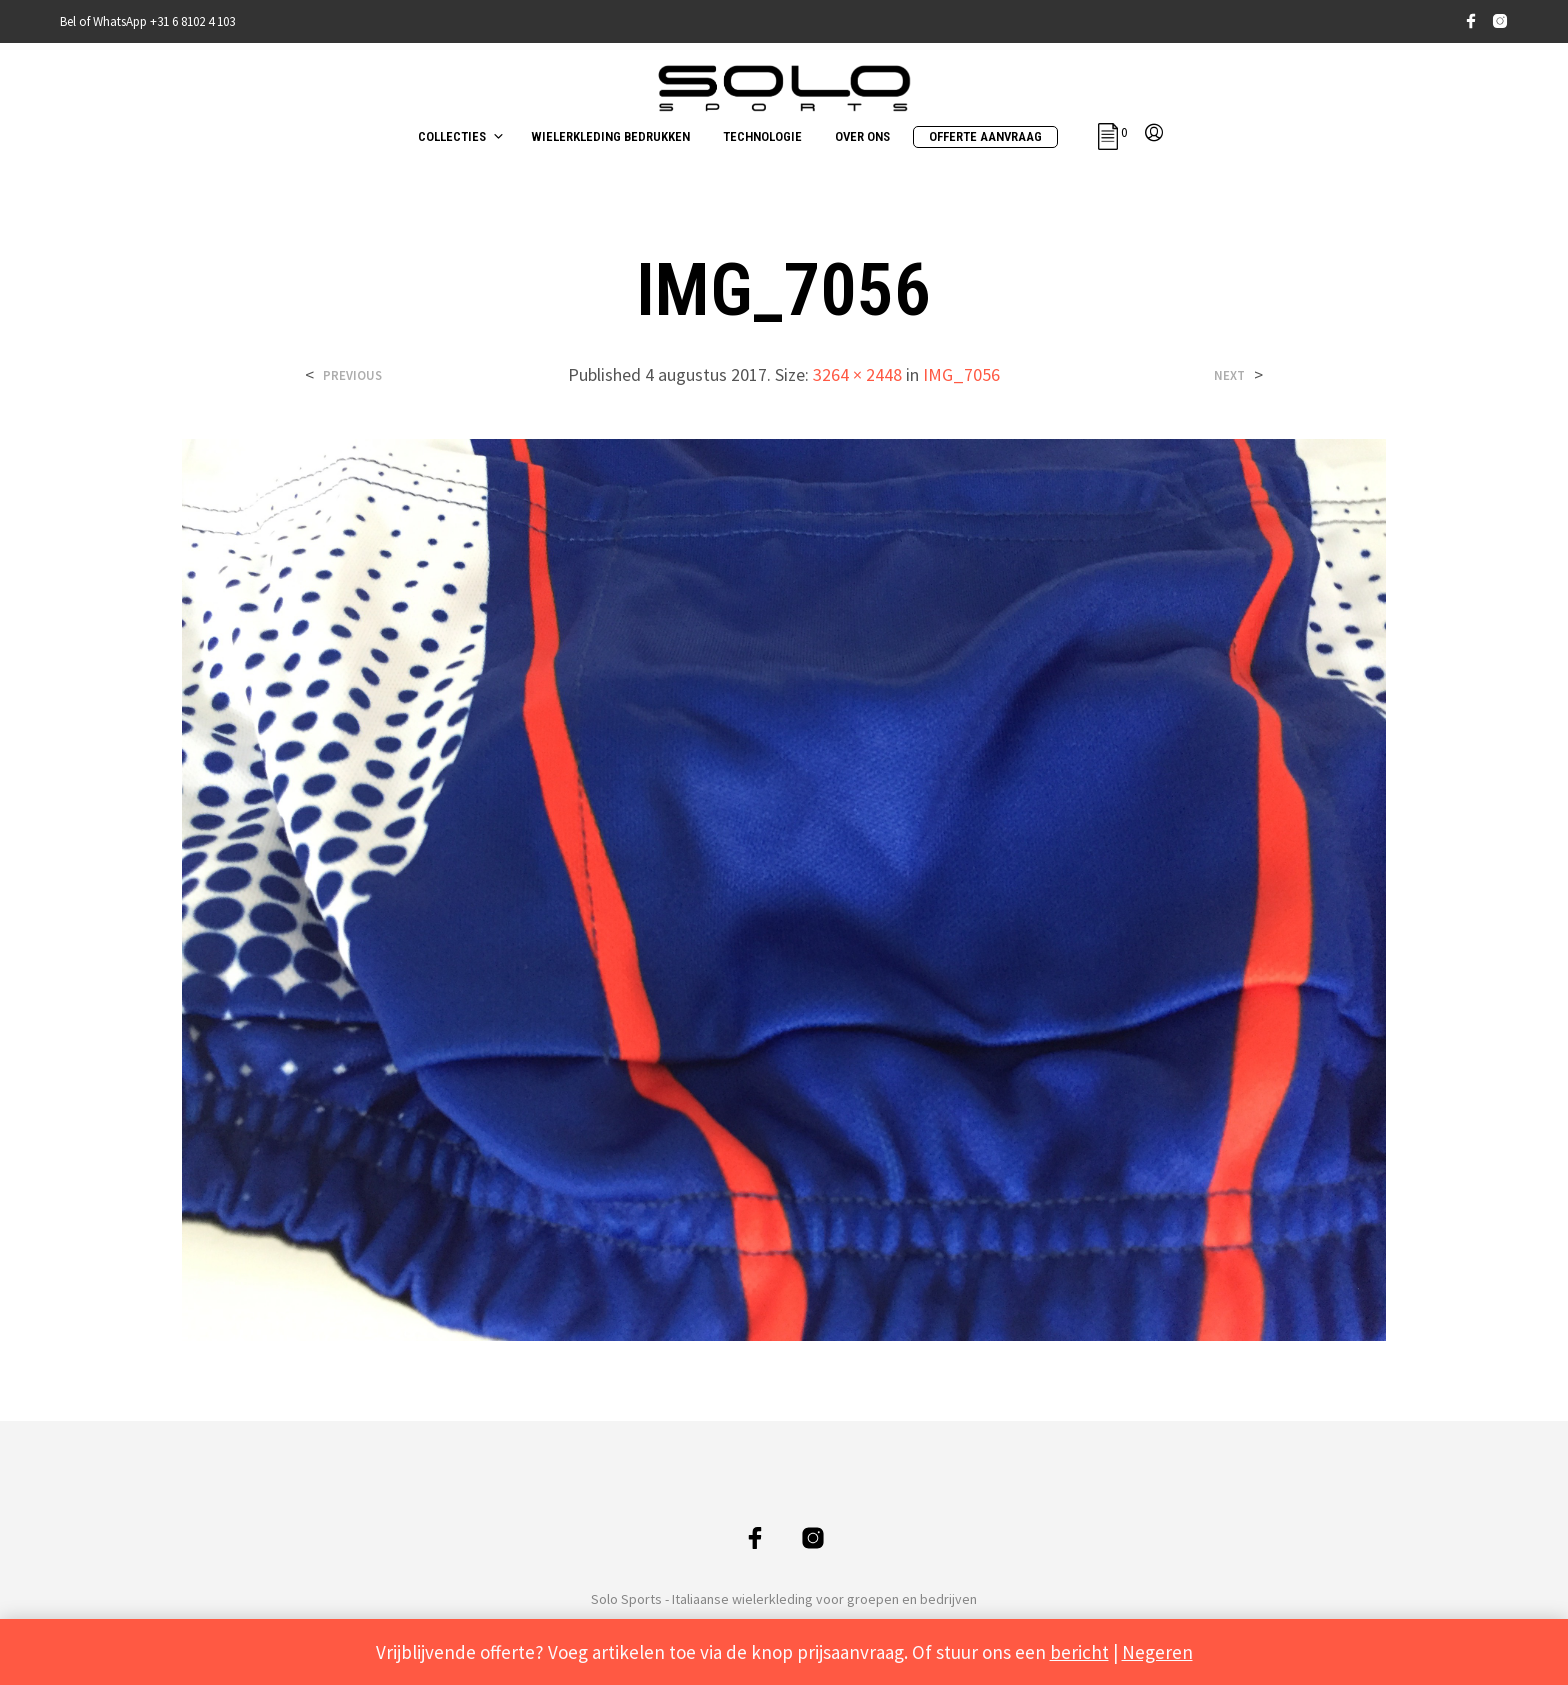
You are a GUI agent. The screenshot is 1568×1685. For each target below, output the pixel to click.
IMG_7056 (961, 374)
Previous (352, 375)
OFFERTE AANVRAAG (985, 136)
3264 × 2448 (857, 374)
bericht (1079, 1652)
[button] (1112, 133)
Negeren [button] (1157, 1652)
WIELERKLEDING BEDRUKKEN (610, 136)
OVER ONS (862, 136)
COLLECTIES (452, 136)
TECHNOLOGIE (762, 136)
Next (1229, 375)
